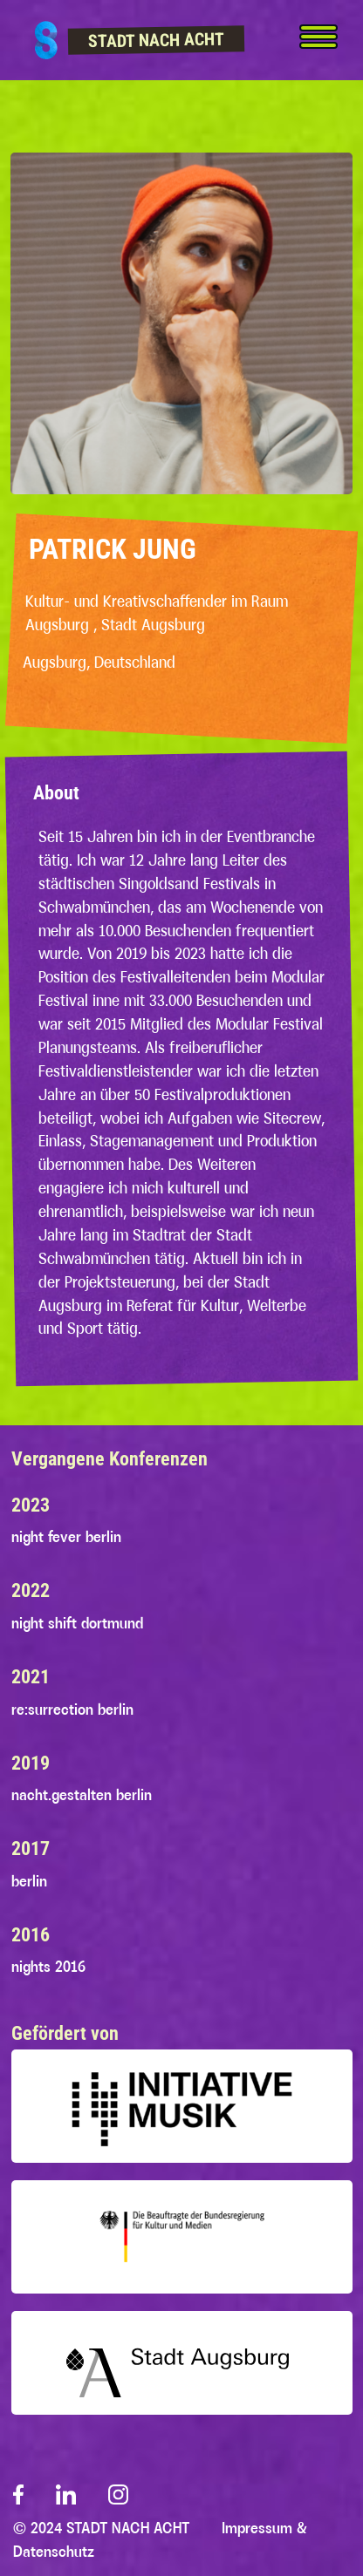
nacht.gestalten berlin (81, 1795)
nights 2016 (48, 1966)
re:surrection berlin (72, 1709)
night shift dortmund (77, 1623)
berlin (29, 1881)
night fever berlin (66, 1536)
